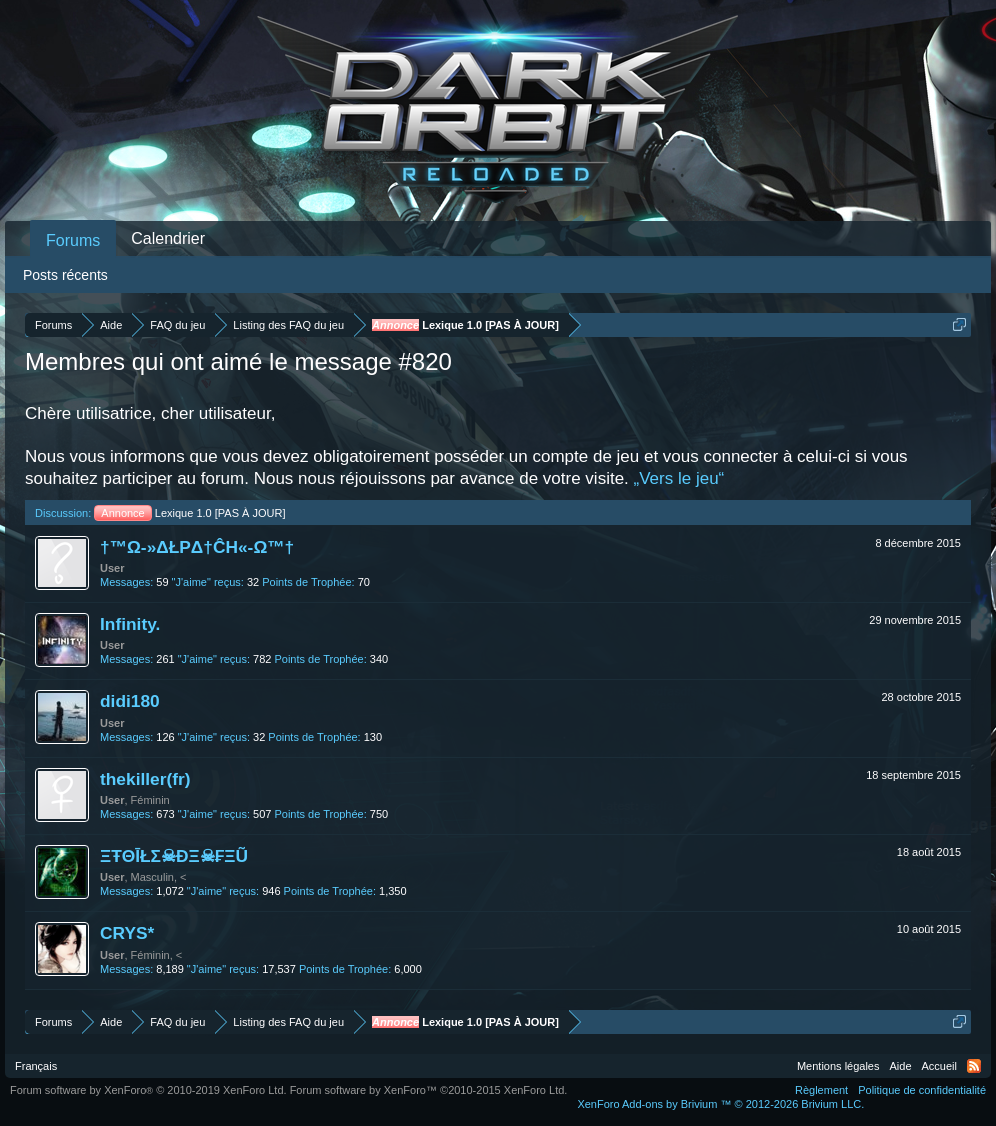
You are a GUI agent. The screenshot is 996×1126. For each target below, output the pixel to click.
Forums (73, 240)
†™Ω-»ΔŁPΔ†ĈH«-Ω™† (197, 547)
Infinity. (130, 624)
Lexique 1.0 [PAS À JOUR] (189, 513)
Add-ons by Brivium (720, 1104)
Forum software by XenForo (148, 1090)
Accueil (939, 1066)
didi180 (130, 701)
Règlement (821, 1090)
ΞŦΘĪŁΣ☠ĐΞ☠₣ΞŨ (174, 856)
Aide (901, 1066)
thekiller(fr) (145, 779)
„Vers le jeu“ (679, 478)
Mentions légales (838, 1066)
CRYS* (127, 933)
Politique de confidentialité (922, 1090)
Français (36, 1066)
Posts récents (65, 275)
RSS (974, 1066)
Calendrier (168, 238)
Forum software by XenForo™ (429, 1090)
